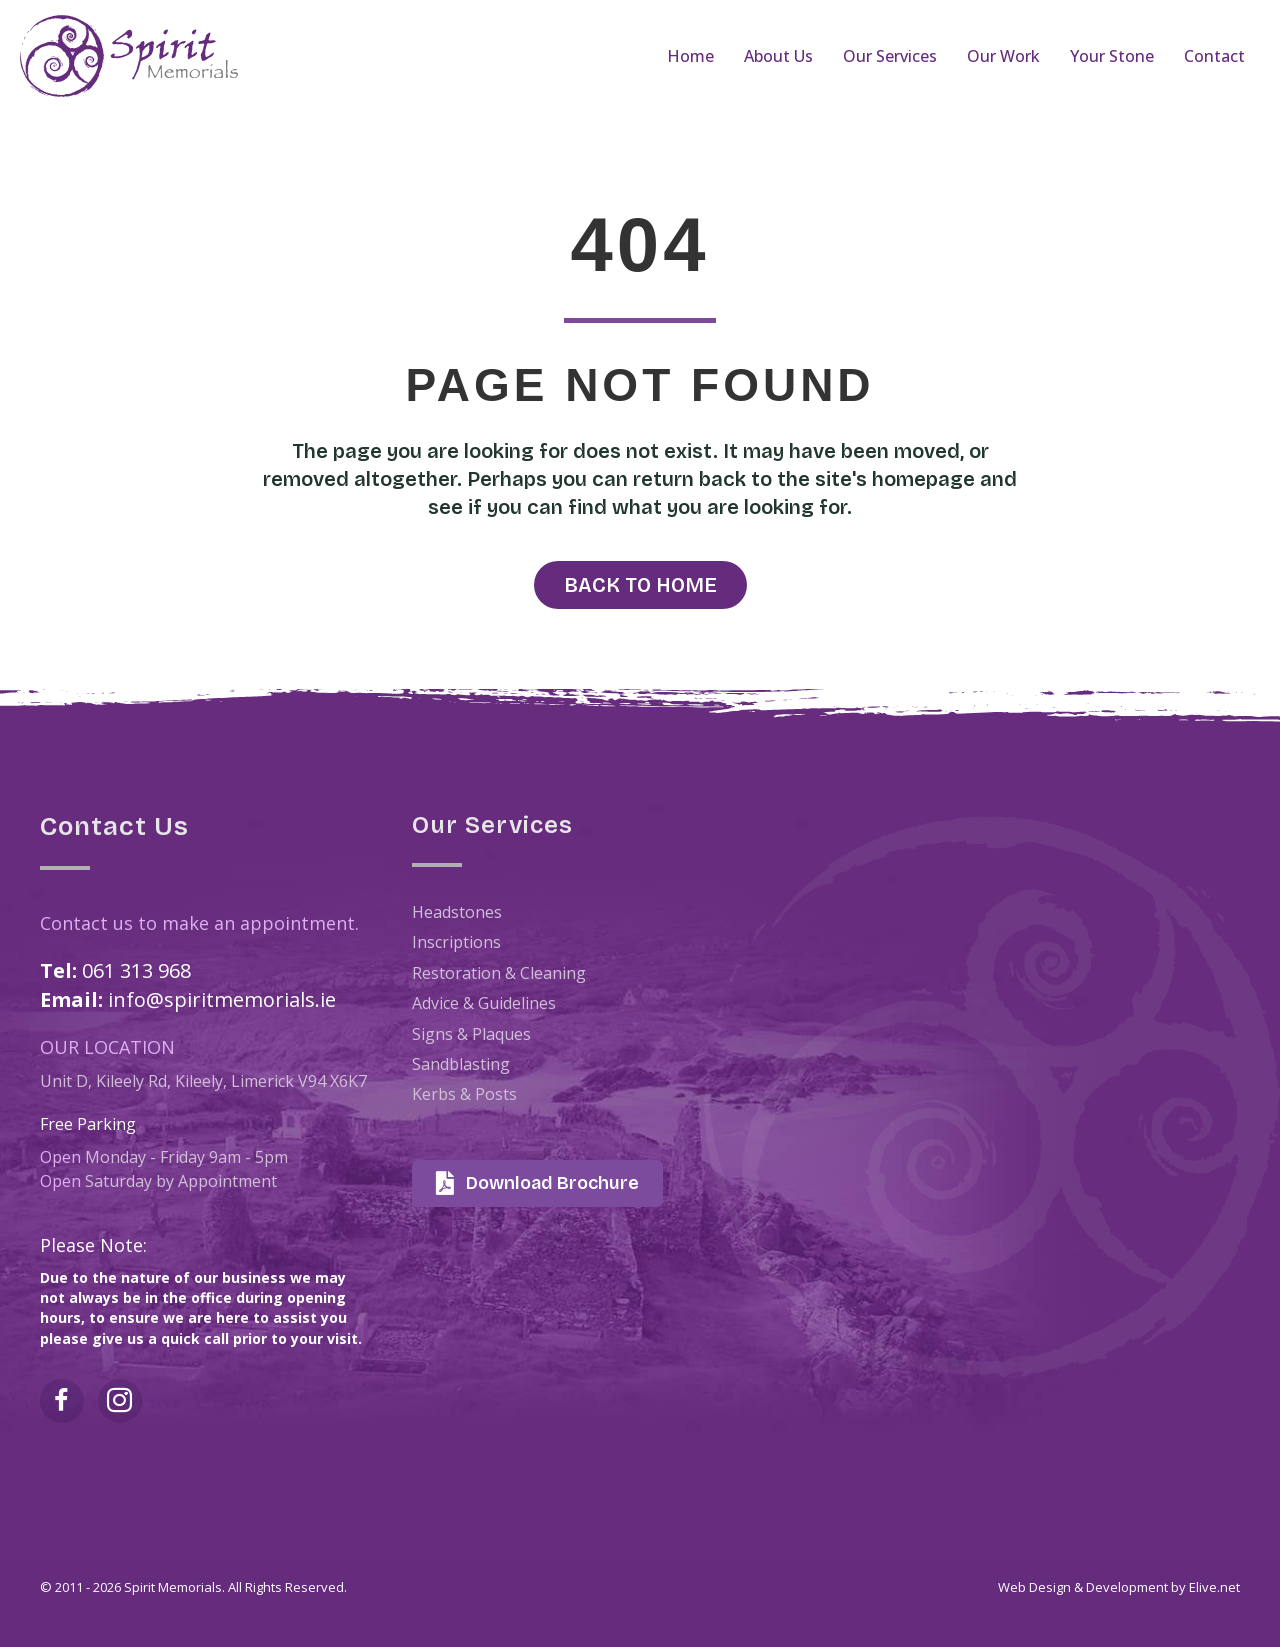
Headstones (457, 912)
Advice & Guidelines (484, 1003)
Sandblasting (461, 1064)
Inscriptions (456, 942)
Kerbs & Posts (464, 1094)
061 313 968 (136, 970)
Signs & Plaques (471, 1034)
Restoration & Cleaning (499, 973)
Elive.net (1214, 1587)
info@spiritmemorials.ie (222, 999)
